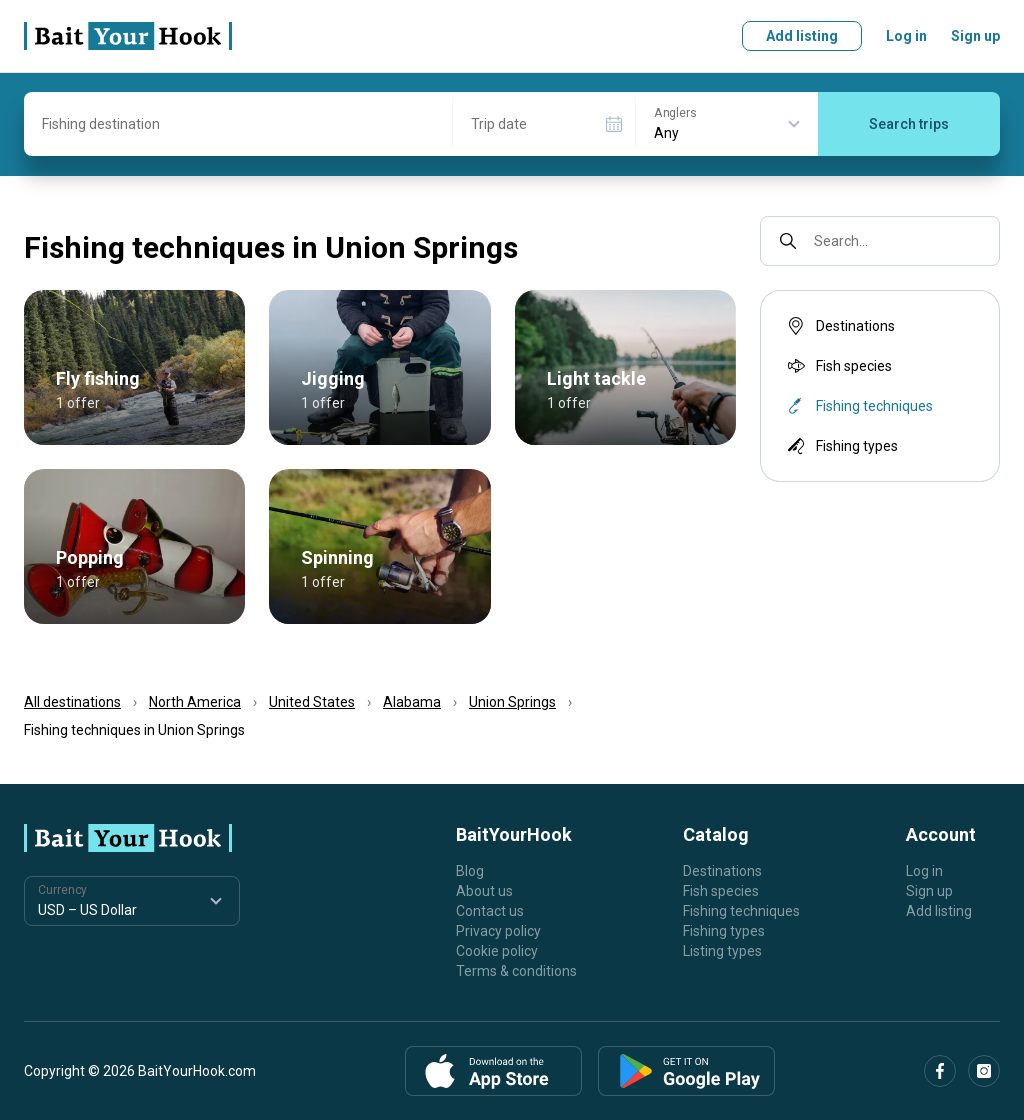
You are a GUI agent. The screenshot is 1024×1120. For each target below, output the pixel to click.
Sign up (975, 36)
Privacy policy (498, 931)
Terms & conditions (516, 971)
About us (484, 891)
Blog (470, 871)
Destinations (839, 326)
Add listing (802, 36)
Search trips (909, 124)
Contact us (490, 911)
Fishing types (841, 446)
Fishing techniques (741, 911)
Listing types (722, 951)
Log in (906, 36)
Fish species (838, 366)
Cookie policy (497, 951)
